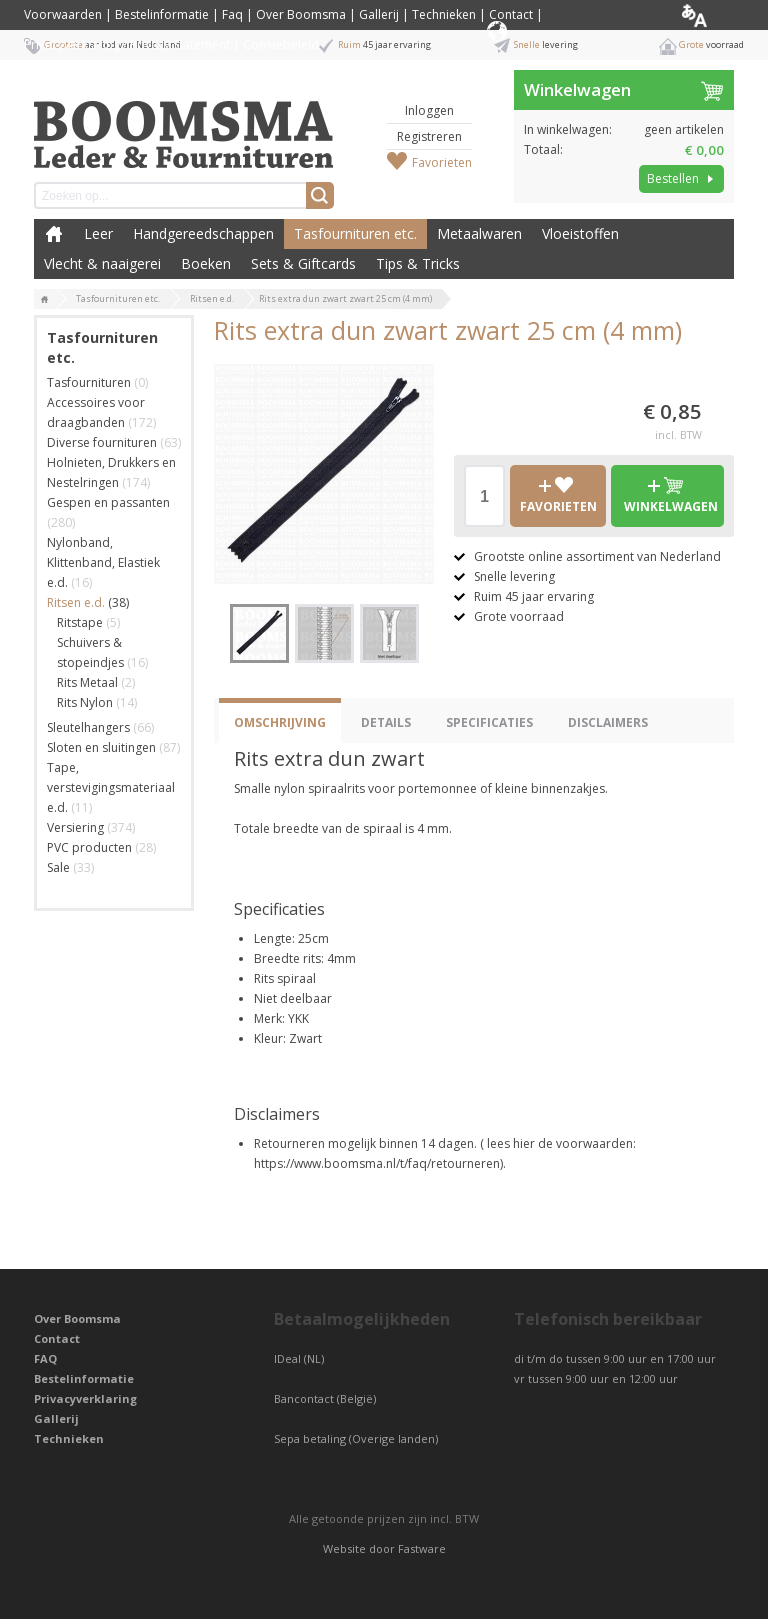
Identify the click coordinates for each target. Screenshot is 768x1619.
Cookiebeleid (281, 44)
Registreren (429, 136)
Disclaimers (608, 722)
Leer (98, 233)
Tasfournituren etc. (355, 233)
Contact (511, 14)
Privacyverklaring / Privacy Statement (127, 44)
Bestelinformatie (162, 14)
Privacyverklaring (85, 1398)
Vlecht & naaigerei (102, 263)
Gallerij (379, 14)
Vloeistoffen (580, 233)
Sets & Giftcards (303, 263)
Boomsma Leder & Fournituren (54, 234)
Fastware (422, 1548)
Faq (232, 14)
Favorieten (442, 162)
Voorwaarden (63, 14)
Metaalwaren (479, 233)
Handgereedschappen (203, 233)
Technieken (444, 14)
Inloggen (429, 110)
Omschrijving (280, 722)
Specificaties (489, 722)
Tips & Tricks (418, 263)
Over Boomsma (301, 14)
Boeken (206, 263)
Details (386, 722)
